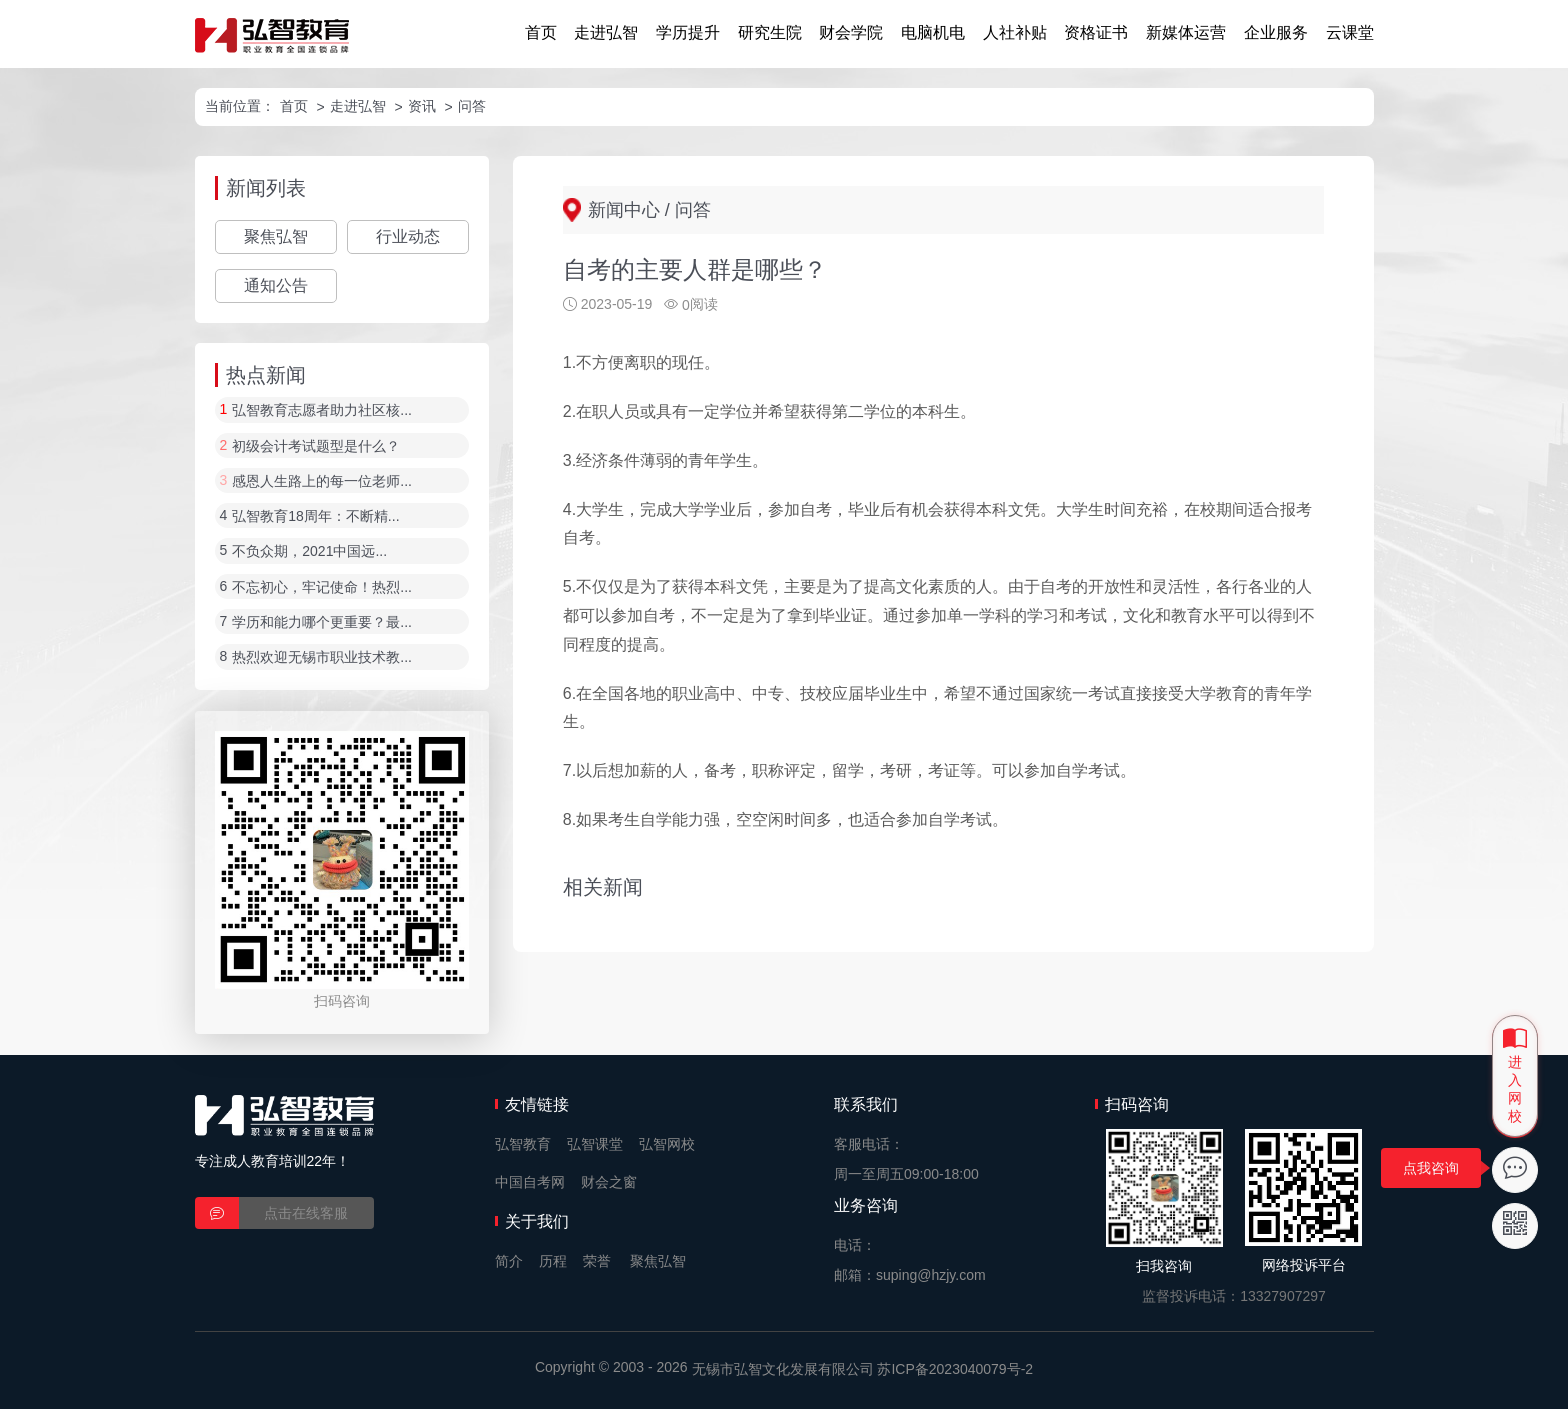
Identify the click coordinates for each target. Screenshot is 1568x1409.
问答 (472, 106)
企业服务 (1276, 32)
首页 (541, 32)
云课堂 (1350, 32)
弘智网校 (667, 1144)
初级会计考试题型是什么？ (316, 446)
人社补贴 (1015, 32)
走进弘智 (606, 32)
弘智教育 (523, 1144)
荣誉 (597, 1261)
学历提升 (688, 32)
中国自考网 (530, 1182)
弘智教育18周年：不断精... (315, 516)
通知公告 (276, 285)
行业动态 (408, 236)
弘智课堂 (595, 1144)
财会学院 (851, 32)
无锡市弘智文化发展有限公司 (783, 1369)
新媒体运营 (1186, 32)
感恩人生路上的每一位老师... (322, 481)
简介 (509, 1261)
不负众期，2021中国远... (309, 552)
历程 (553, 1261)
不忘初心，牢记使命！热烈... (322, 587)
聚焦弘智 (276, 236)
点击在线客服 (306, 1213)
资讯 (422, 106)
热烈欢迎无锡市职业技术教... (322, 658)
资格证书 (1096, 32)
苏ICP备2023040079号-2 (955, 1369)
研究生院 (770, 32)
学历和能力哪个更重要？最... (322, 622)
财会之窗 (609, 1182)
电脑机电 (933, 32)
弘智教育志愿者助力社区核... (322, 411)
